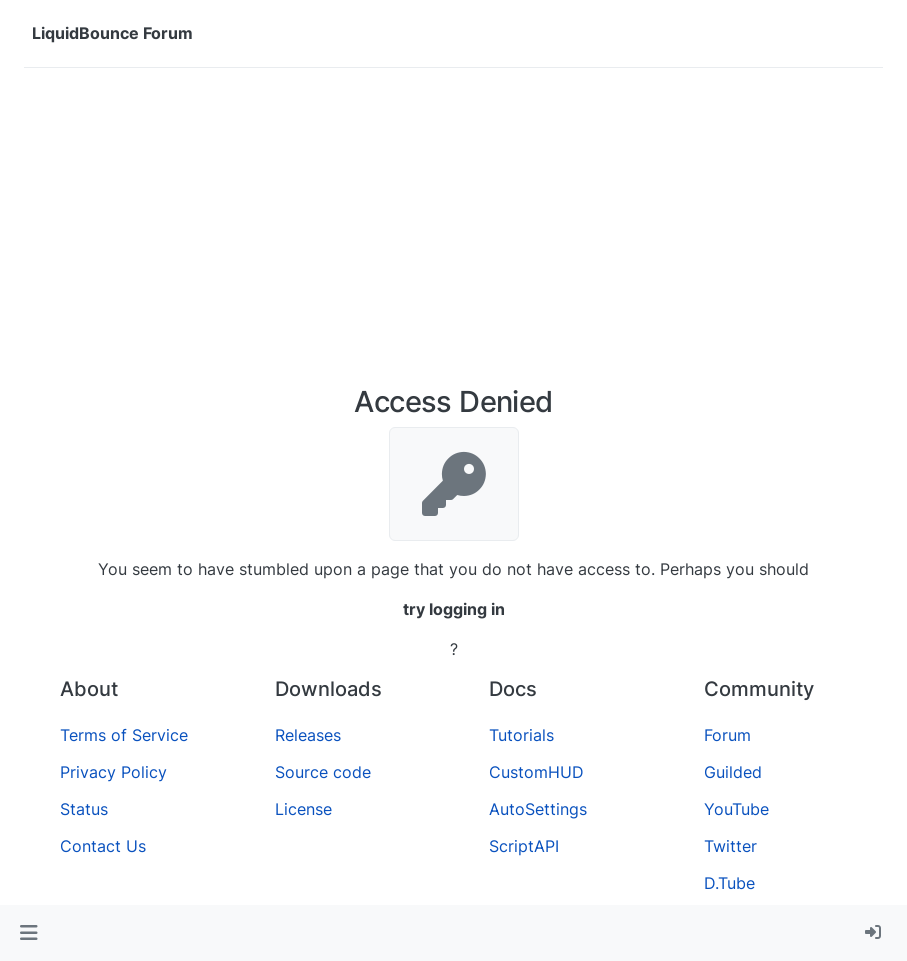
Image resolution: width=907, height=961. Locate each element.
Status (84, 809)
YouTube (736, 809)
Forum (727, 735)
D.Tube (729, 883)
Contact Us (103, 846)
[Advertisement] (453, 234)
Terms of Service (124, 735)
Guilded (733, 772)
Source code (323, 772)
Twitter (730, 846)
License (303, 809)
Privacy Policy (113, 772)
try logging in (454, 609)
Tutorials (521, 735)
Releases (308, 735)
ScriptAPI (524, 846)
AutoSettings (538, 809)
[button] (28, 933)
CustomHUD (536, 772)
